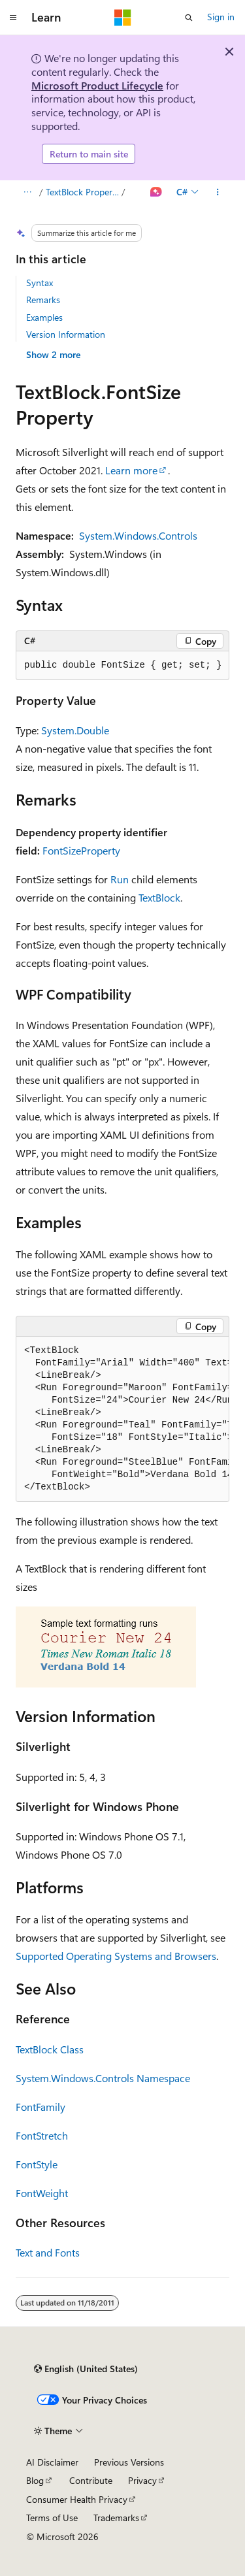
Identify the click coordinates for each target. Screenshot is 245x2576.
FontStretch (42, 2135)
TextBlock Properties (83, 192)
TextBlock (159, 897)
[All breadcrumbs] (27, 192)
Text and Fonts (48, 2252)
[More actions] (217, 192)
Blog (35, 2480)
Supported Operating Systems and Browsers (116, 1956)
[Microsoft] (122, 17)
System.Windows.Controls (138, 535)
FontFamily (40, 2106)
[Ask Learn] (156, 192)
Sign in (221, 16)
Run (119, 879)
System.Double (75, 730)
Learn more (131, 470)
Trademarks (116, 2517)
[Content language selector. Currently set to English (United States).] (86, 2368)
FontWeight (42, 2193)
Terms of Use (52, 2517)
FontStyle (36, 2164)
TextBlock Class (50, 2049)
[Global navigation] (13, 17)
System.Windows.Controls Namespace (103, 2078)
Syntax (39, 282)
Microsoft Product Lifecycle (97, 85)
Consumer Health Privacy (76, 2499)
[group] (122, 1419)
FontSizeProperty (81, 850)
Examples (44, 317)
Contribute (90, 2480)
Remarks (43, 299)
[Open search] (189, 17)
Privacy (142, 2480)
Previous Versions (129, 2462)
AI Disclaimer (52, 2462)
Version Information (65, 334)
